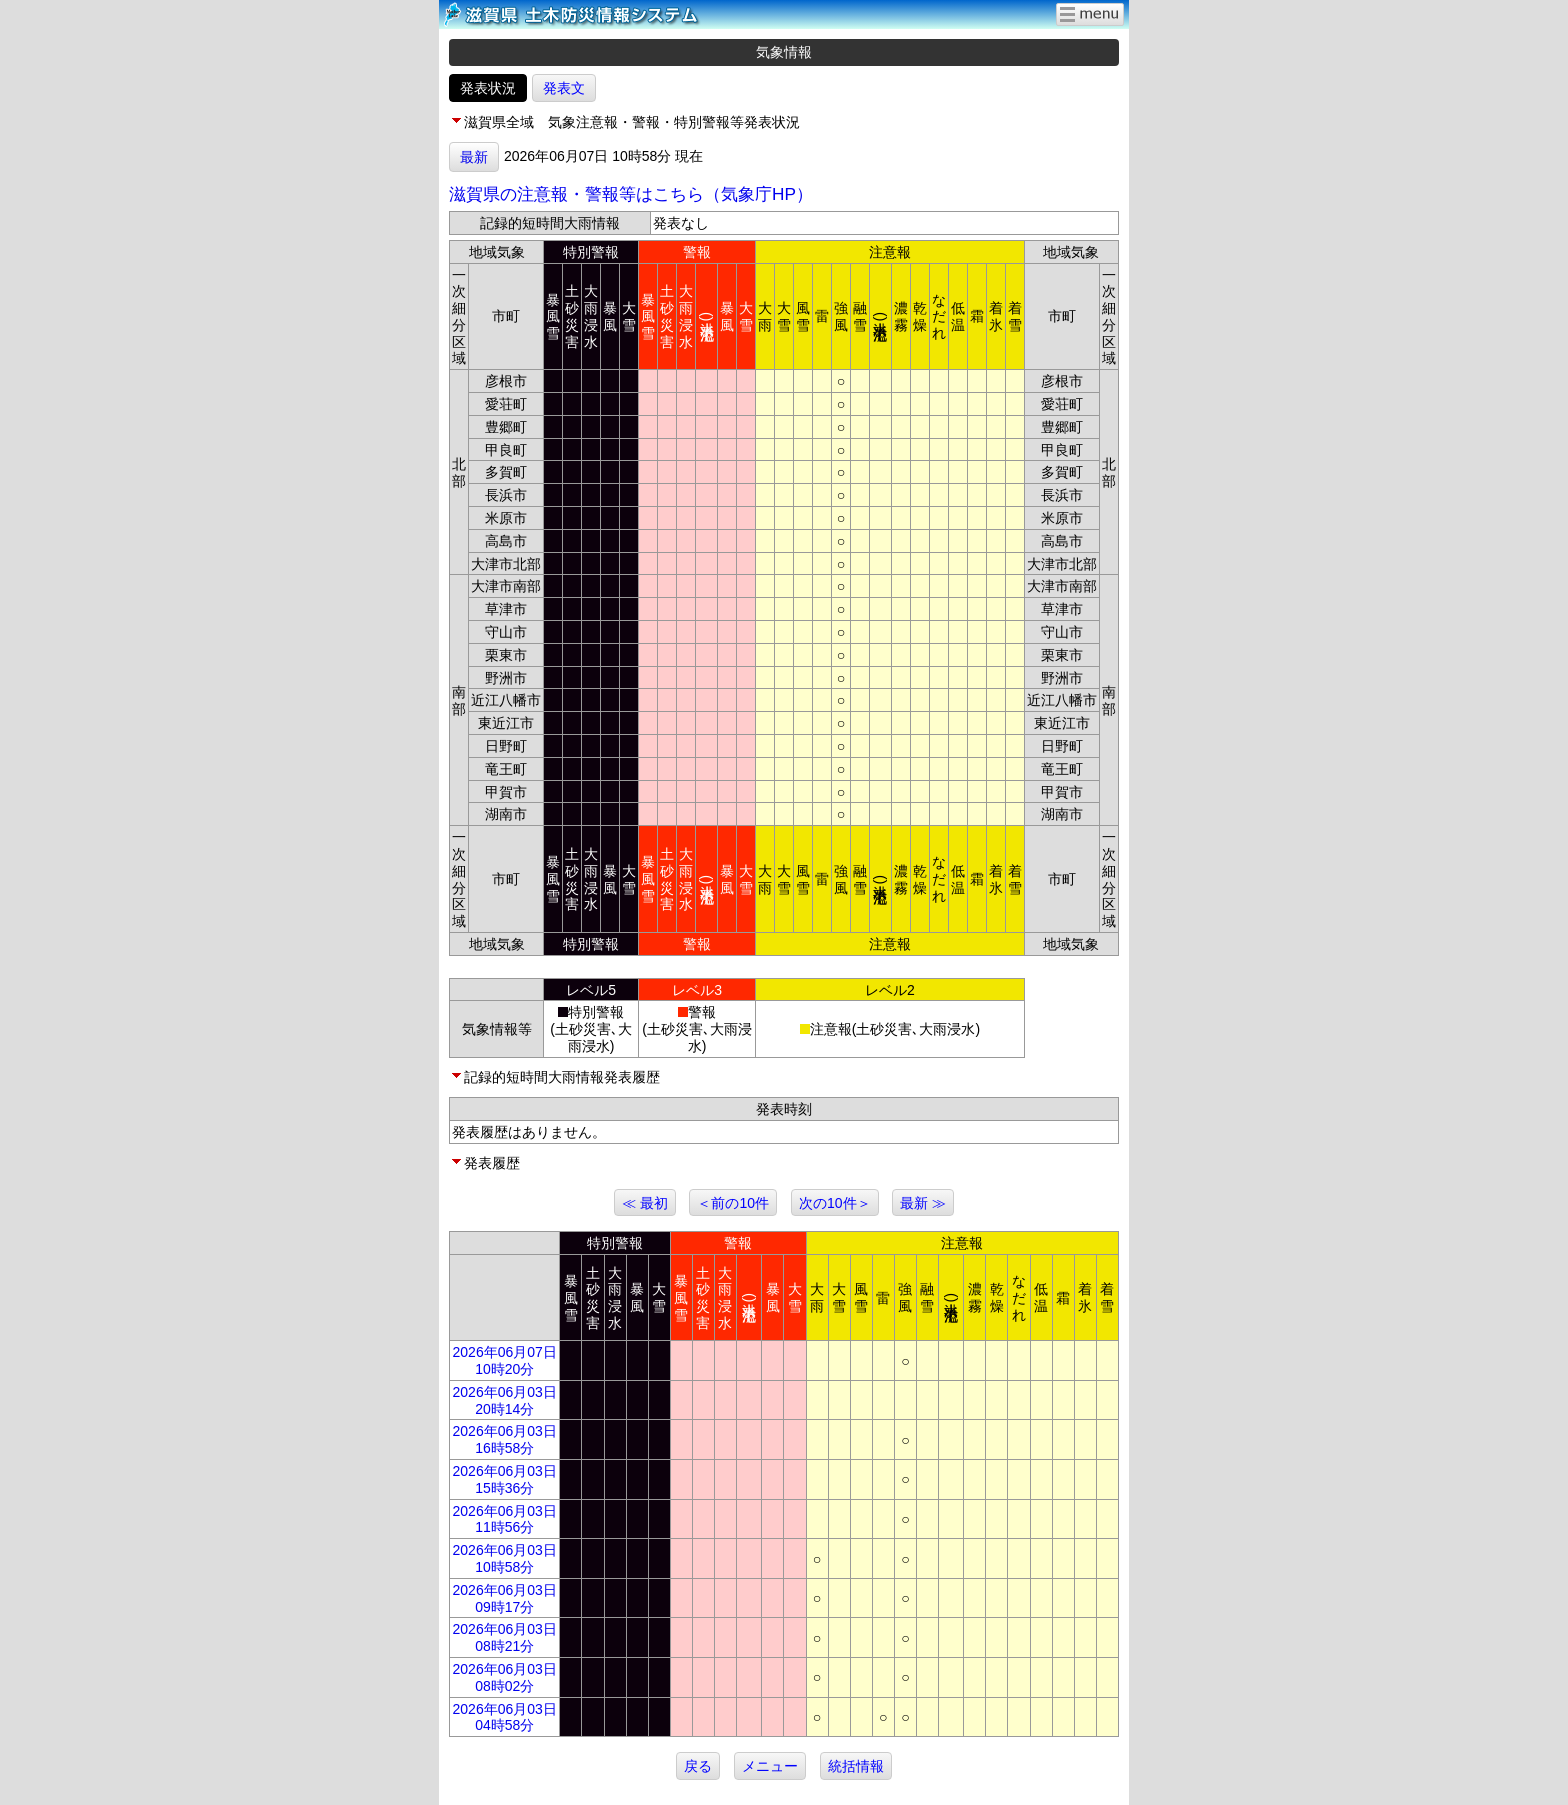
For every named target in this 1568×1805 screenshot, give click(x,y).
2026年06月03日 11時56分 (505, 1519)
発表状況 (488, 88)
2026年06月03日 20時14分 (505, 1400)
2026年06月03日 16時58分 (505, 1439)
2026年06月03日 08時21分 (505, 1637)
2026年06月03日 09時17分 (505, 1598)
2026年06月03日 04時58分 (505, 1717)
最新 (474, 157)
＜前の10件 (733, 1203)
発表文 (564, 88)
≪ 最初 (645, 1203)
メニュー (770, 1766)
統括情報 (856, 1766)
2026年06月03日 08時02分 (505, 1677)
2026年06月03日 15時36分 (505, 1479)
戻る (698, 1766)
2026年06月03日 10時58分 (505, 1558)
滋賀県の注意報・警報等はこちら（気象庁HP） (631, 194)
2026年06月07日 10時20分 (505, 1360)
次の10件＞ (835, 1203)
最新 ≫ (923, 1203)
